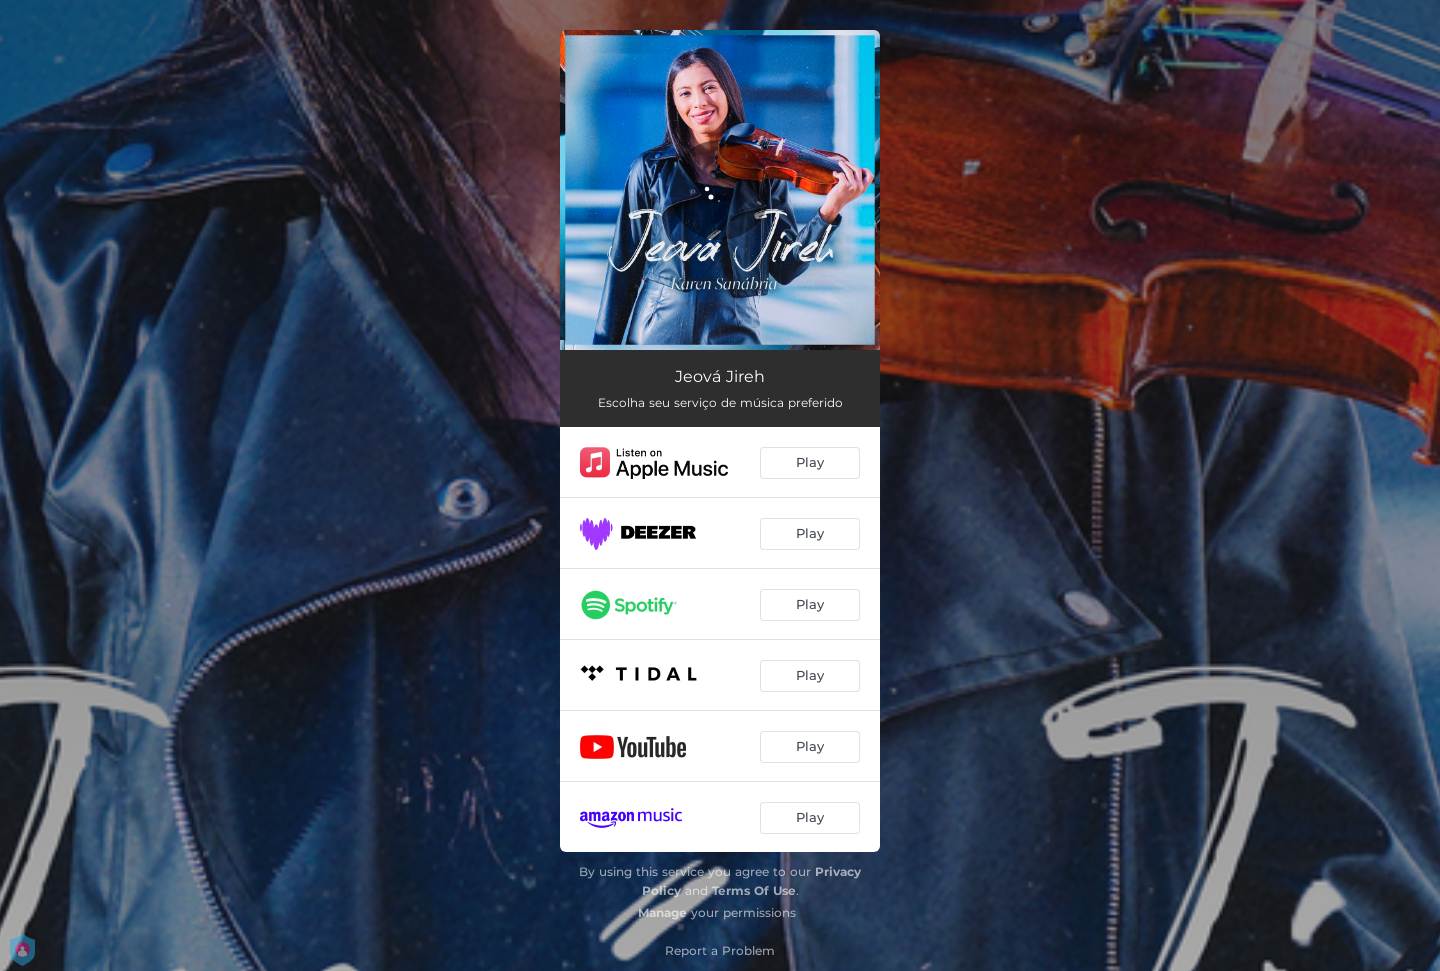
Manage (662, 912)
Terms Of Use (754, 890)
